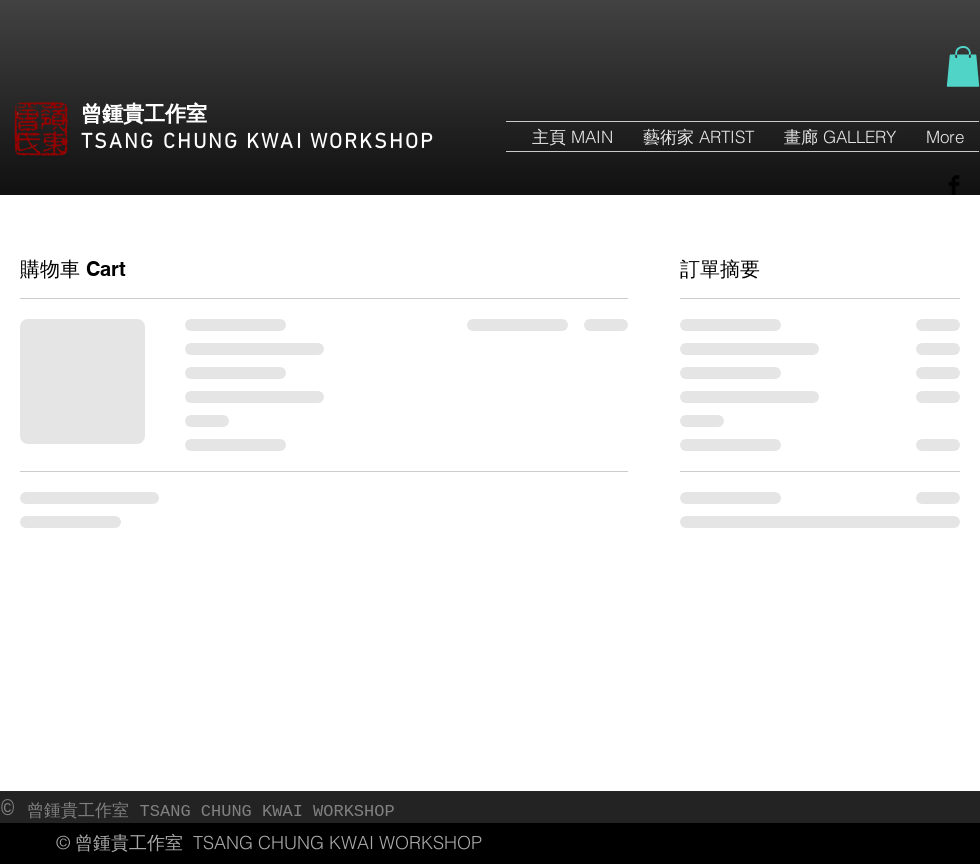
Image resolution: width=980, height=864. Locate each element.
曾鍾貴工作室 (144, 115)
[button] (963, 66)
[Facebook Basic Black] (954, 185)
